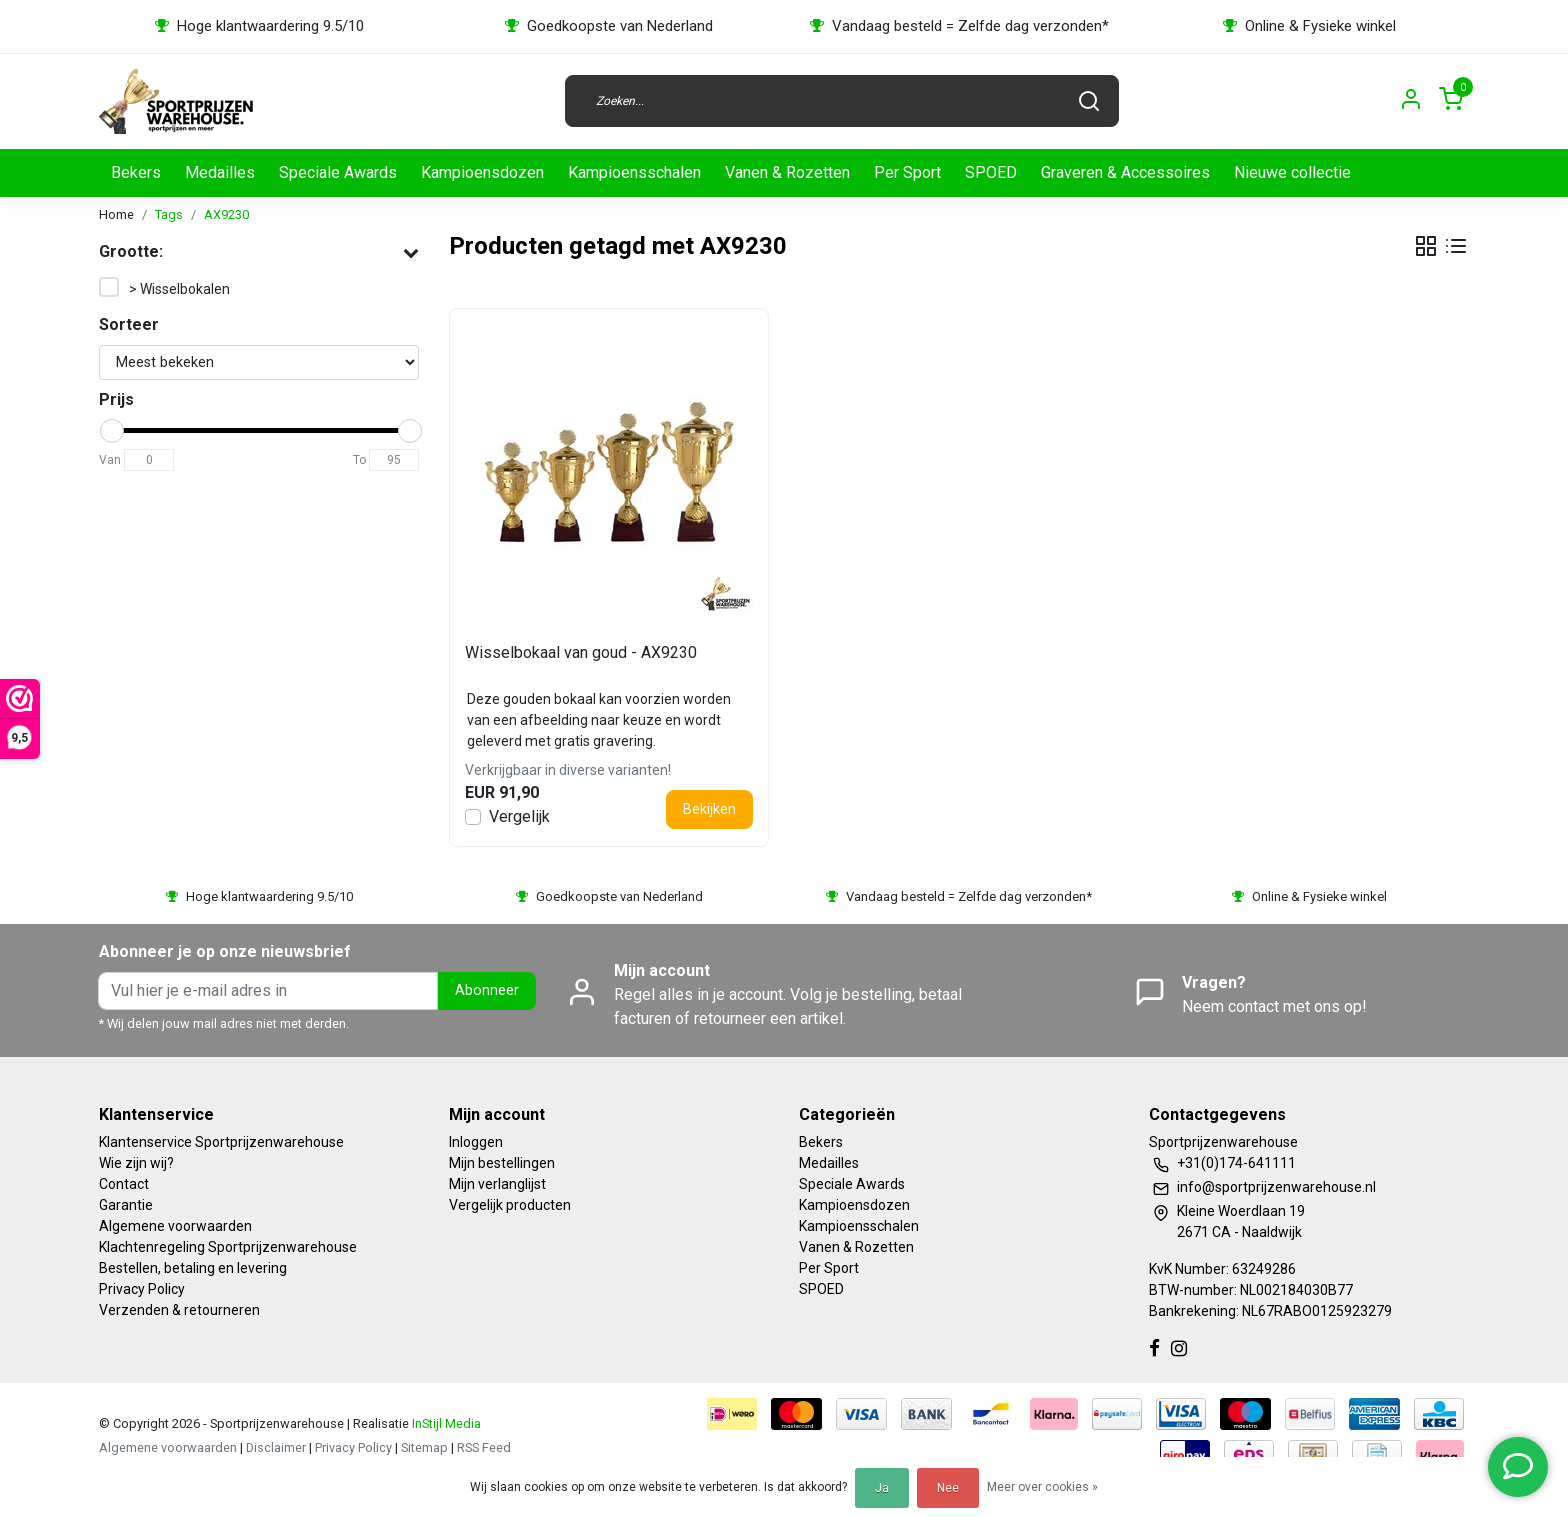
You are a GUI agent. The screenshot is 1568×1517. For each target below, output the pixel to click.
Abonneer (487, 990)
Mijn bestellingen (502, 1163)
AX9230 (226, 214)
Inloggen (476, 1142)
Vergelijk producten (510, 1205)
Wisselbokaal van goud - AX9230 (581, 652)
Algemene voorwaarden (175, 1226)
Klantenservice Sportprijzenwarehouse (221, 1142)
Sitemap (424, 1447)
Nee (948, 1488)
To (359, 460)
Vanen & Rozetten (787, 172)
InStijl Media (445, 1423)
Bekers (136, 172)
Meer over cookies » (1042, 1487)
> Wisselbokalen (179, 289)
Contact (124, 1184)
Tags (169, 214)
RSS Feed (484, 1447)
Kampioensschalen (634, 172)
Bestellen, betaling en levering (193, 1268)
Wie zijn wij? (136, 1163)
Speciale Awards (338, 172)
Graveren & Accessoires (1125, 172)
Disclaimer (276, 1447)
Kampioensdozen (482, 172)
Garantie (126, 1205)
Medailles (220, 172)
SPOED (991, 172)
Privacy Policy (142, 1289)
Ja (882, 1488)
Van (110, 460)
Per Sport (907, 172)
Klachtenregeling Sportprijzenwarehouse (228, 1247)
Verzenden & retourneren (179, 1310)
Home (116, 214)
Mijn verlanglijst (497, 1184)
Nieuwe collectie (1292, 172)
